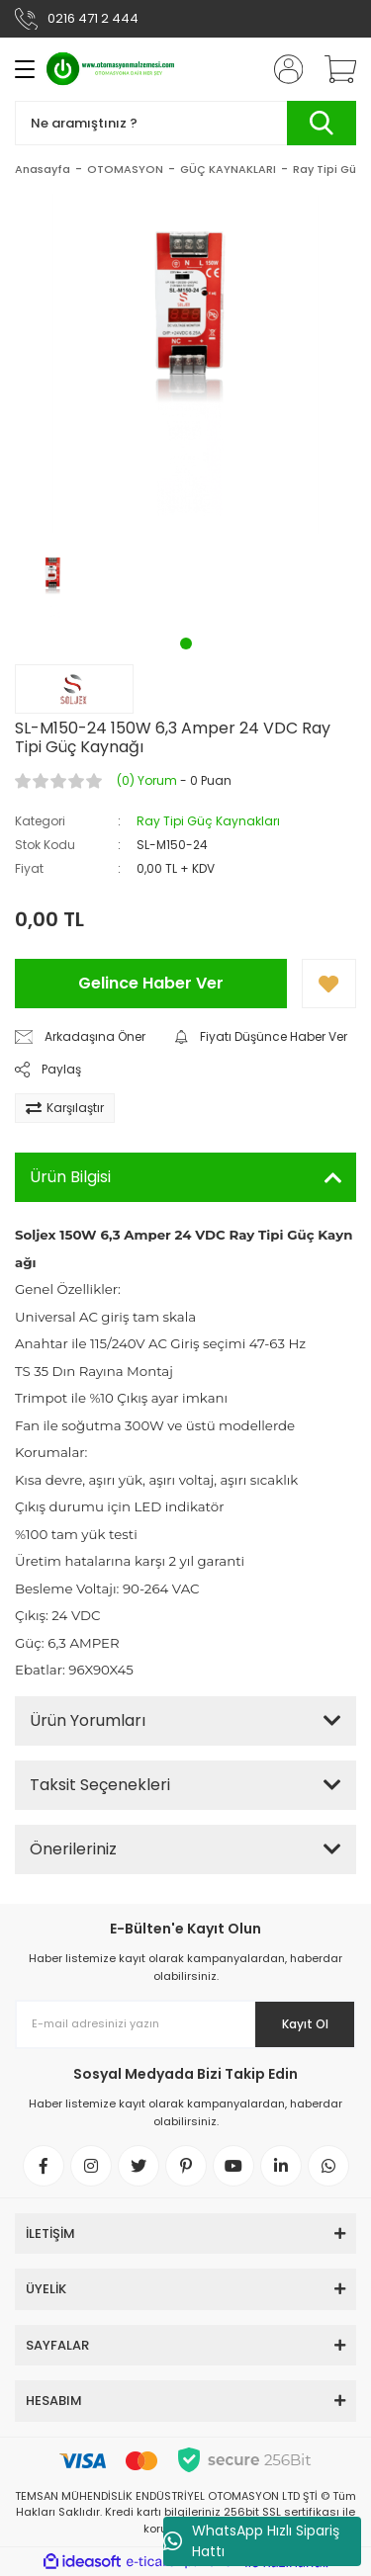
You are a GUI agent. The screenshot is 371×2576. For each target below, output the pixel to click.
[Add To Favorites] (329, 983)
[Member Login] (282, 69)
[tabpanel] (52, 586)
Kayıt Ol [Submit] (305, 2024)
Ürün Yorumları (87, 1720)
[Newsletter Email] (185, 2024)
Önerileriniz (73, 1849)
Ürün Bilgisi (70, 1176)
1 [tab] (186, 643)
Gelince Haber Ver (151, 983)
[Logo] (111, 68)
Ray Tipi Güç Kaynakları (208, 821)
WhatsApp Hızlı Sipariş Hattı (251, 2541)
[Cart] (333, 69)
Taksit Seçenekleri (100, 1784)
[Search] (185, 123)
